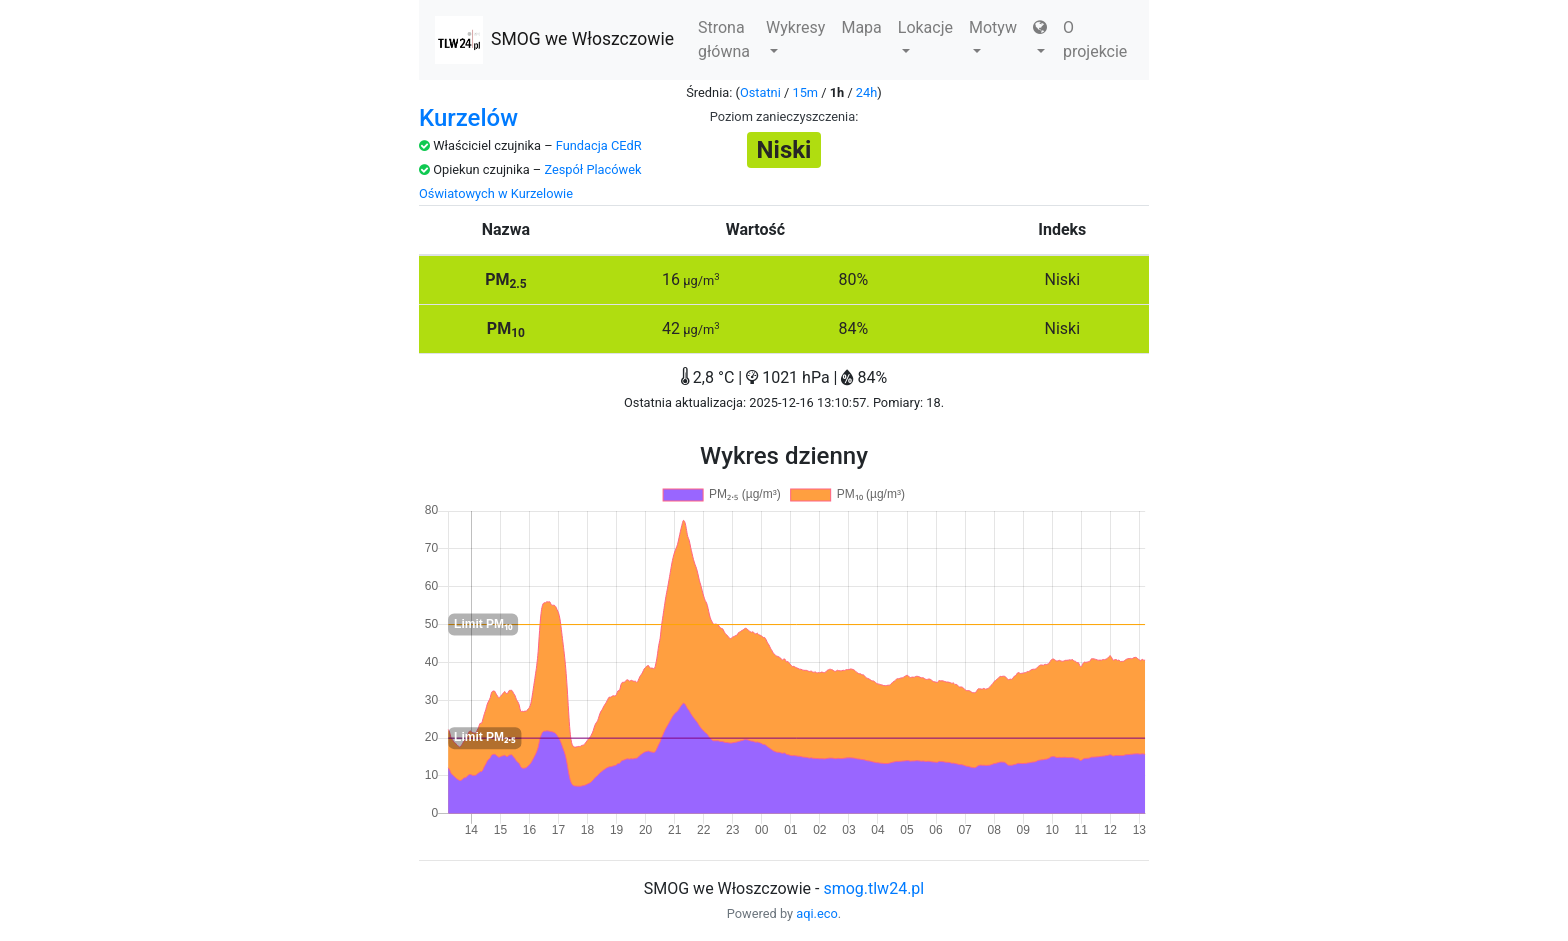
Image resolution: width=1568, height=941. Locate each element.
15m (805, 92)
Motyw (993, 35)
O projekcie (1095, 39)
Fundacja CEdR (599, 145)
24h (866, 92)
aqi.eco (817, 913)
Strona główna (724, 39)
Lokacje (925, 35)
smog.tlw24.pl (873, 888)
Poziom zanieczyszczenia (782, 116)
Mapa (861, 27)
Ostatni (760, 92)
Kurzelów (468, 118)
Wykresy (795, 35)
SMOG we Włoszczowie (554, 40)
